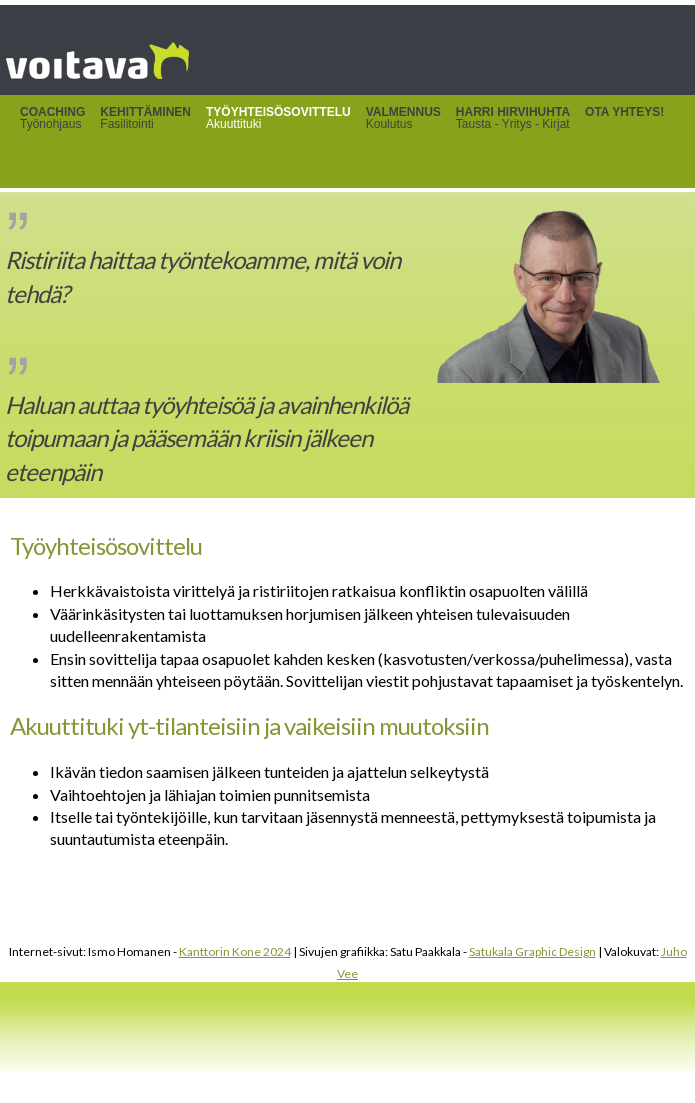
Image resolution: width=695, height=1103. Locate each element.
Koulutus (403, 118)
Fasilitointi (145, 118)
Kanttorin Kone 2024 (235, 951)
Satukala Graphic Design (532, 951)
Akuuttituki (278, 118)
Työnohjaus (52, 118)
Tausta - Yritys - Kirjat (513, 118)
